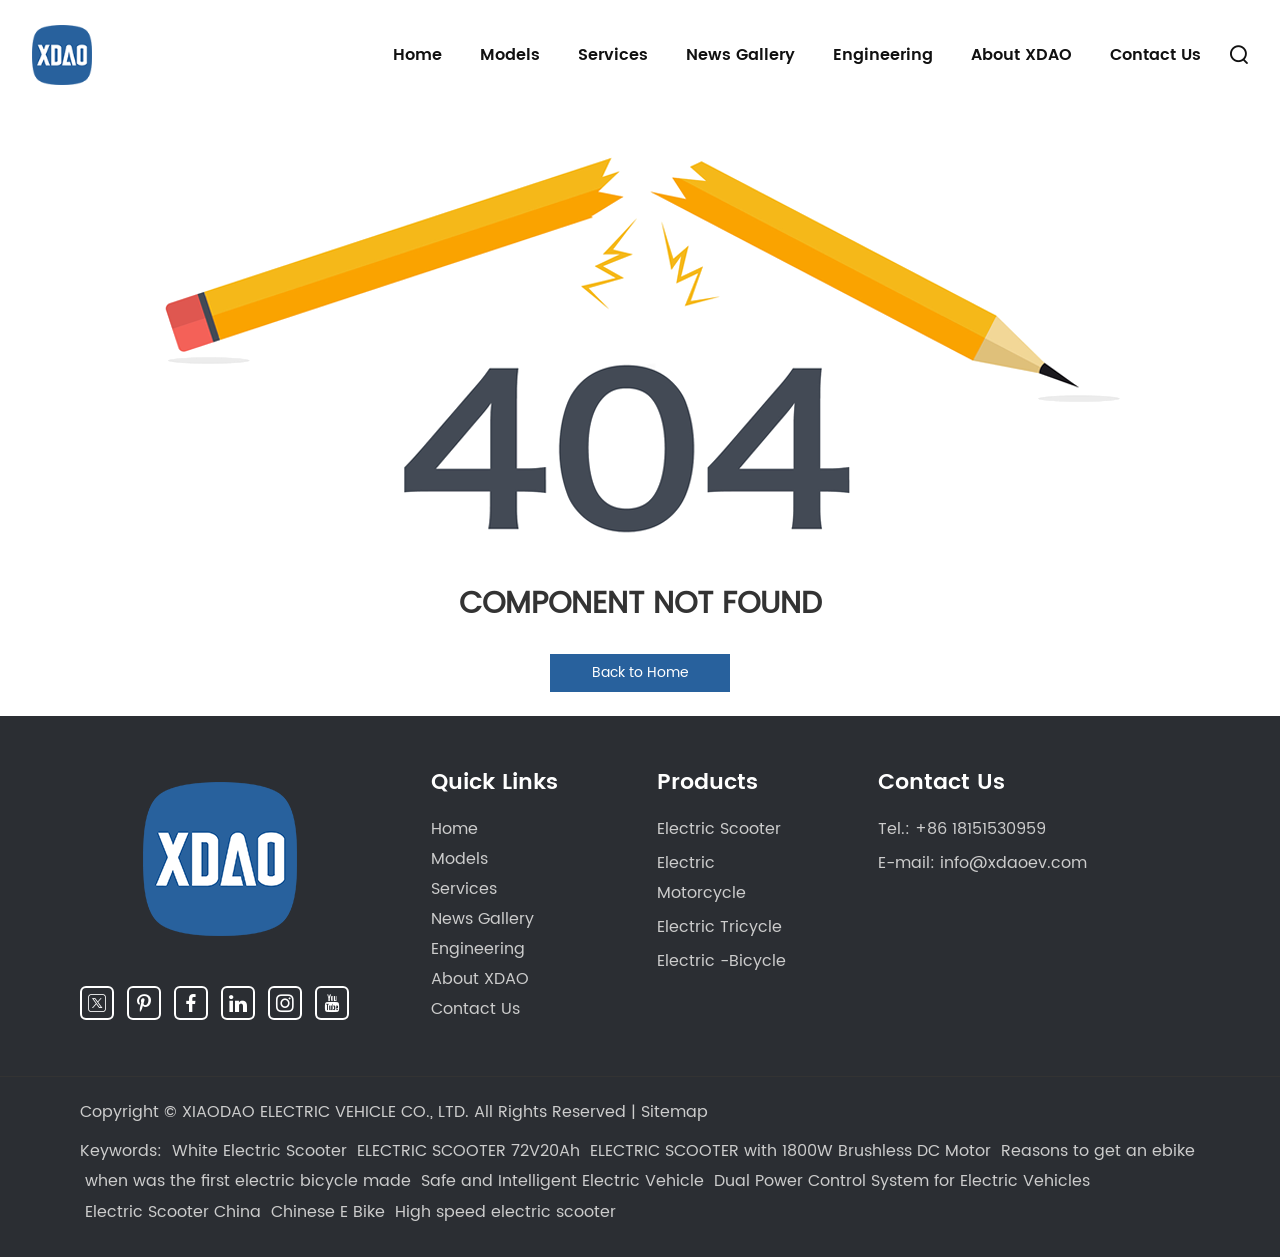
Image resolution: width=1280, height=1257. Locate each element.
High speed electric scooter (505, 1212)
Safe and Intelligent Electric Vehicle (562, 1181)
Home (417, 55)
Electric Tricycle (719, 927)
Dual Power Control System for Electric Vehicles (902, 1181)
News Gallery (740, 55)
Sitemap (674, 1112)
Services (613, 55)
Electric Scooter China (173, 1212)
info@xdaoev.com (1013, 863)
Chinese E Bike (328, 1212)
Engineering (883, 55)
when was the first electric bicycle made (248, 1181)
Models (510, 55)
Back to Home (640, 672)
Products (707, 782)
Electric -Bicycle (721, 961)
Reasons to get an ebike (1098, 1151)
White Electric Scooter (259, 1151)
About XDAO (1021, 55)
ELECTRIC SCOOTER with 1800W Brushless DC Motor (790, 1151)
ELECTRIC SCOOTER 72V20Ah (468, 1151)
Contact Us (1155, 55)
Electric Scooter (719, 829)
